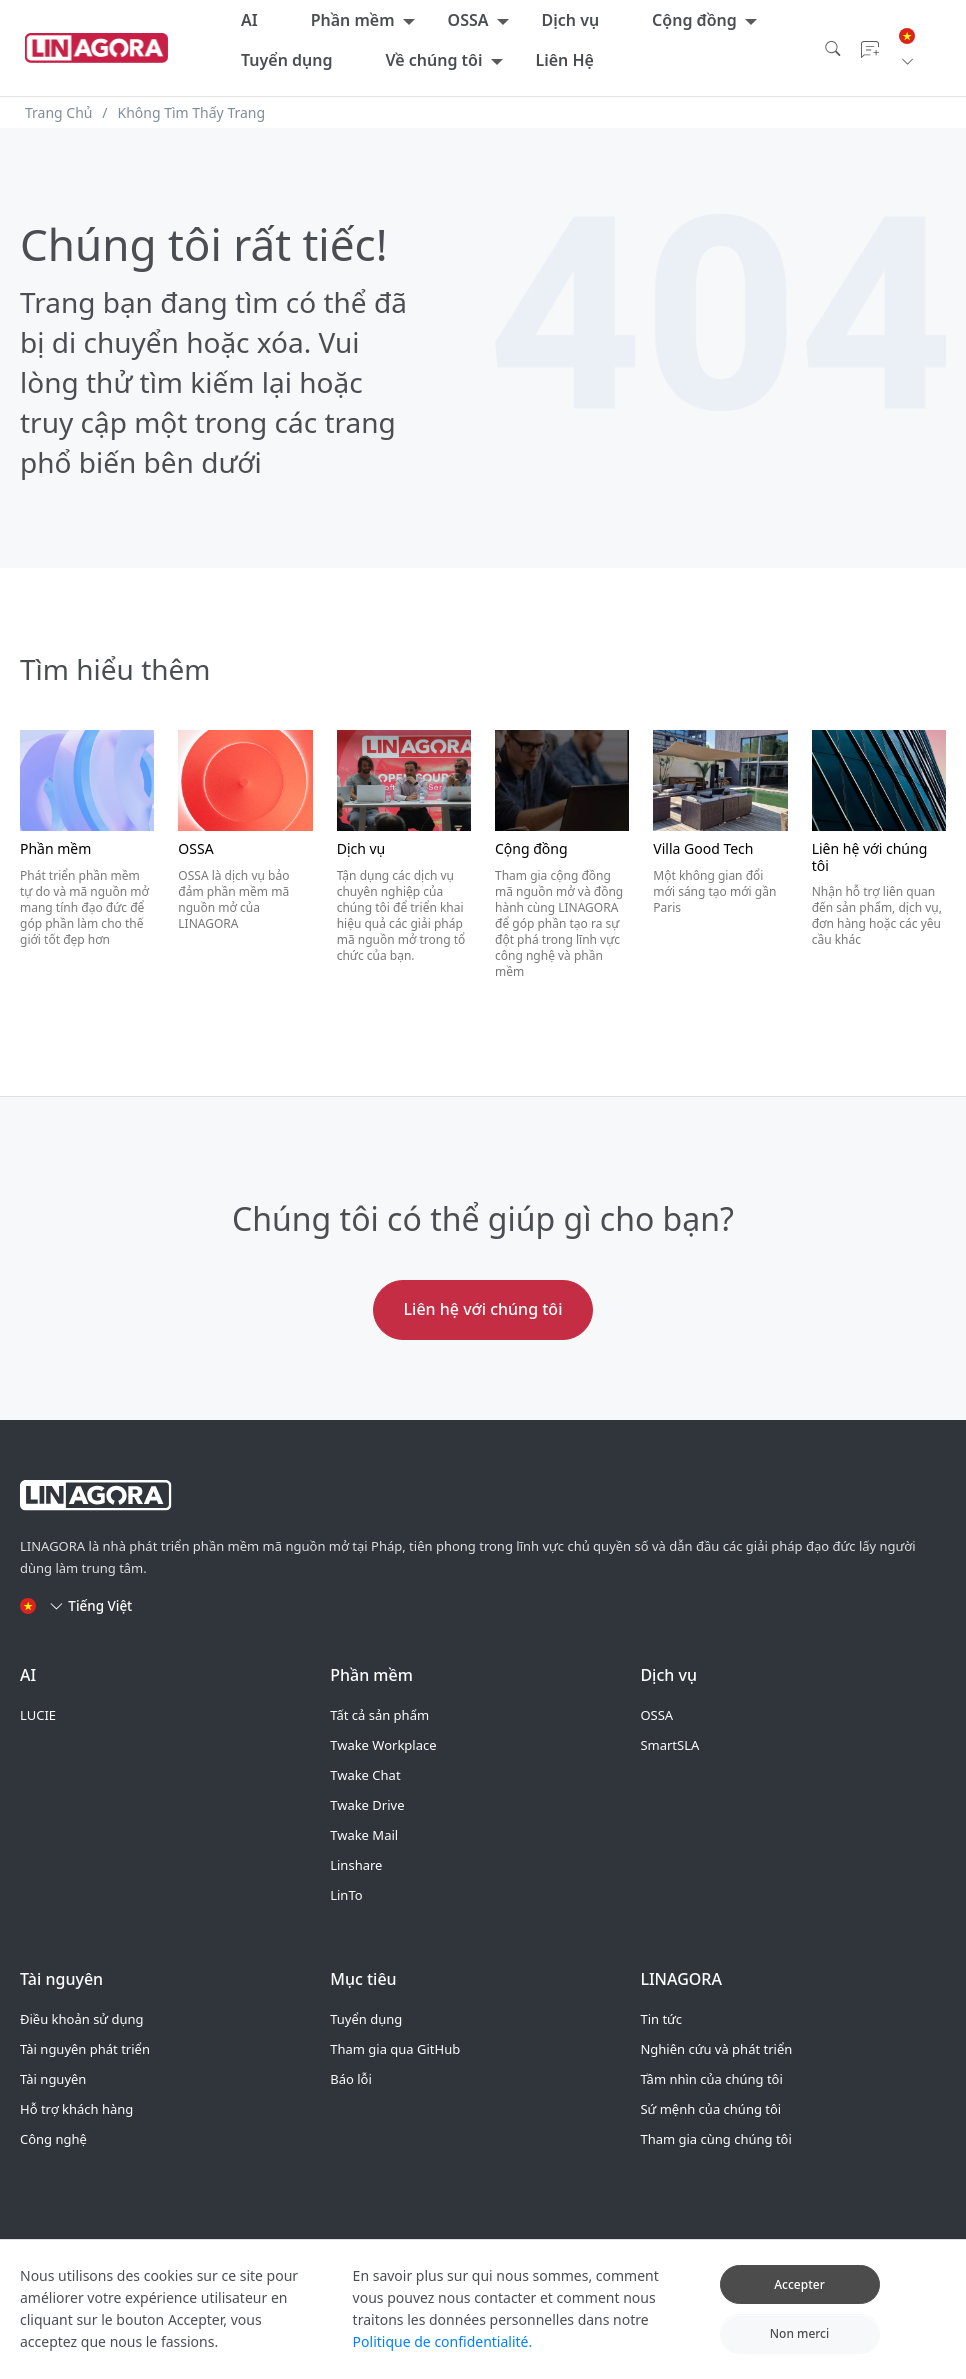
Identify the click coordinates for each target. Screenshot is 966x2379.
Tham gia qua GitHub (395, 2049)
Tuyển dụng (286, 60)
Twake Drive (367, 1805)
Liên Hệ (565, 60)
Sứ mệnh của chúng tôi (710, 2109)
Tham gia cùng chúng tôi (715, 2139)
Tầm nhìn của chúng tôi (711, 2079)
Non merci (800, 2339)
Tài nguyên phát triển (85, 2049)
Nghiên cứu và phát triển (716, 2049)
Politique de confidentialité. (443, 2347)
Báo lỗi (351, 2079)
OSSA (468, 20)
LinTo (346, 1895)
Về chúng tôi (433, 60)
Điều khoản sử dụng (82, 2019)
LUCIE (38, 1715)
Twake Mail (364, 1835)
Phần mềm (353, 20)
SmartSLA (669, 1745)
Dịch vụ (571, 20)
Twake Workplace (383, 1745)
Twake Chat (365, 1775)
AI (249, 20)
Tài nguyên (53, 2079)
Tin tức (661, 2019)
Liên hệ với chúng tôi (483, 1309)
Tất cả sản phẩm (379, 1715)
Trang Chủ (59, 112)
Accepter (799, 2289)
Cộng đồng (694, 20)
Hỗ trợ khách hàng (76, 2109)
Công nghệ (53, 2139)
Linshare (356, 1865)
